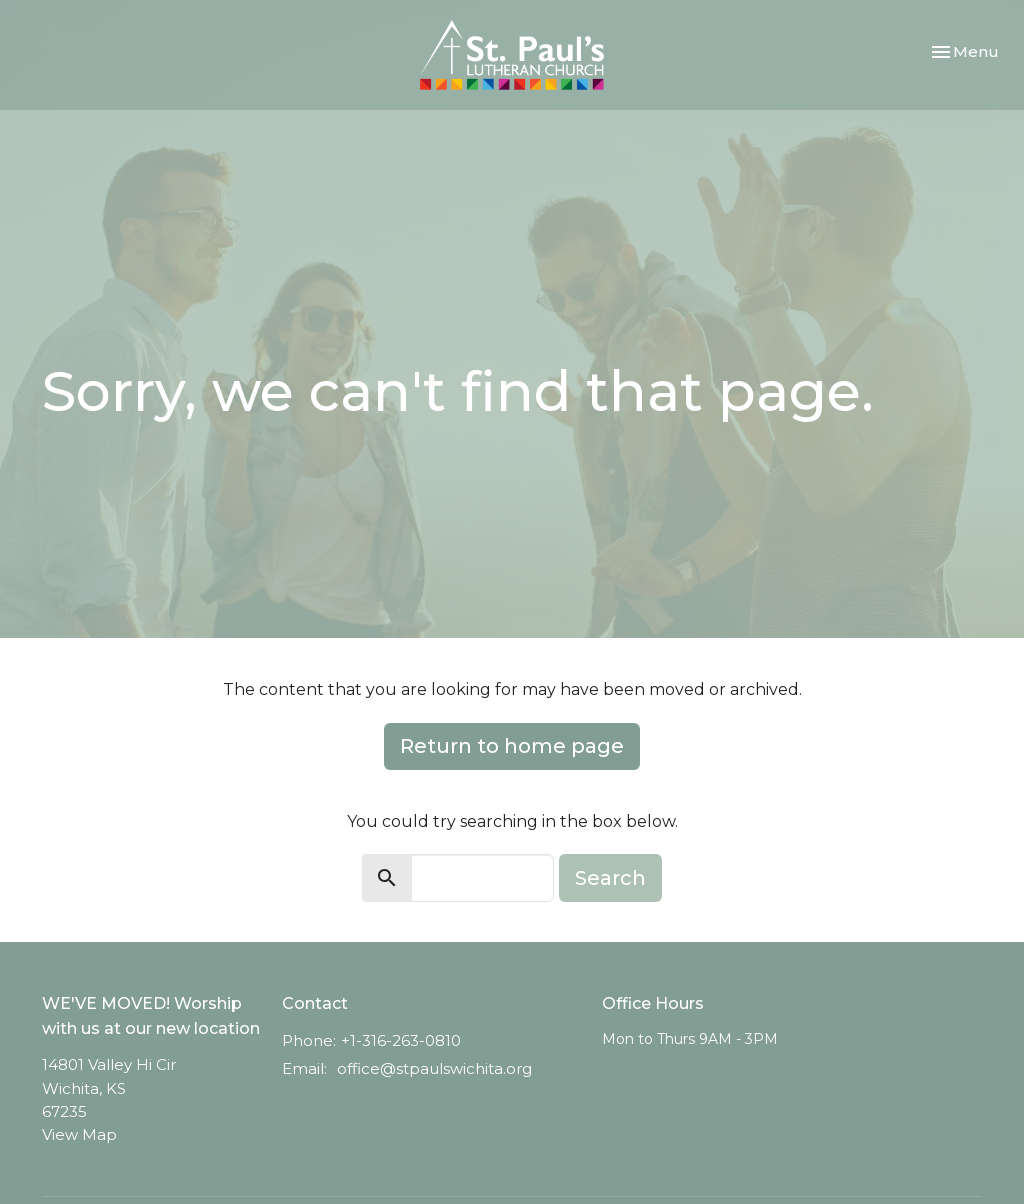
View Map (79, 1134)
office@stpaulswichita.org (434, 1068)
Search (610, 878)
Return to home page (512, 746)
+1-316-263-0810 (401, 1040)
